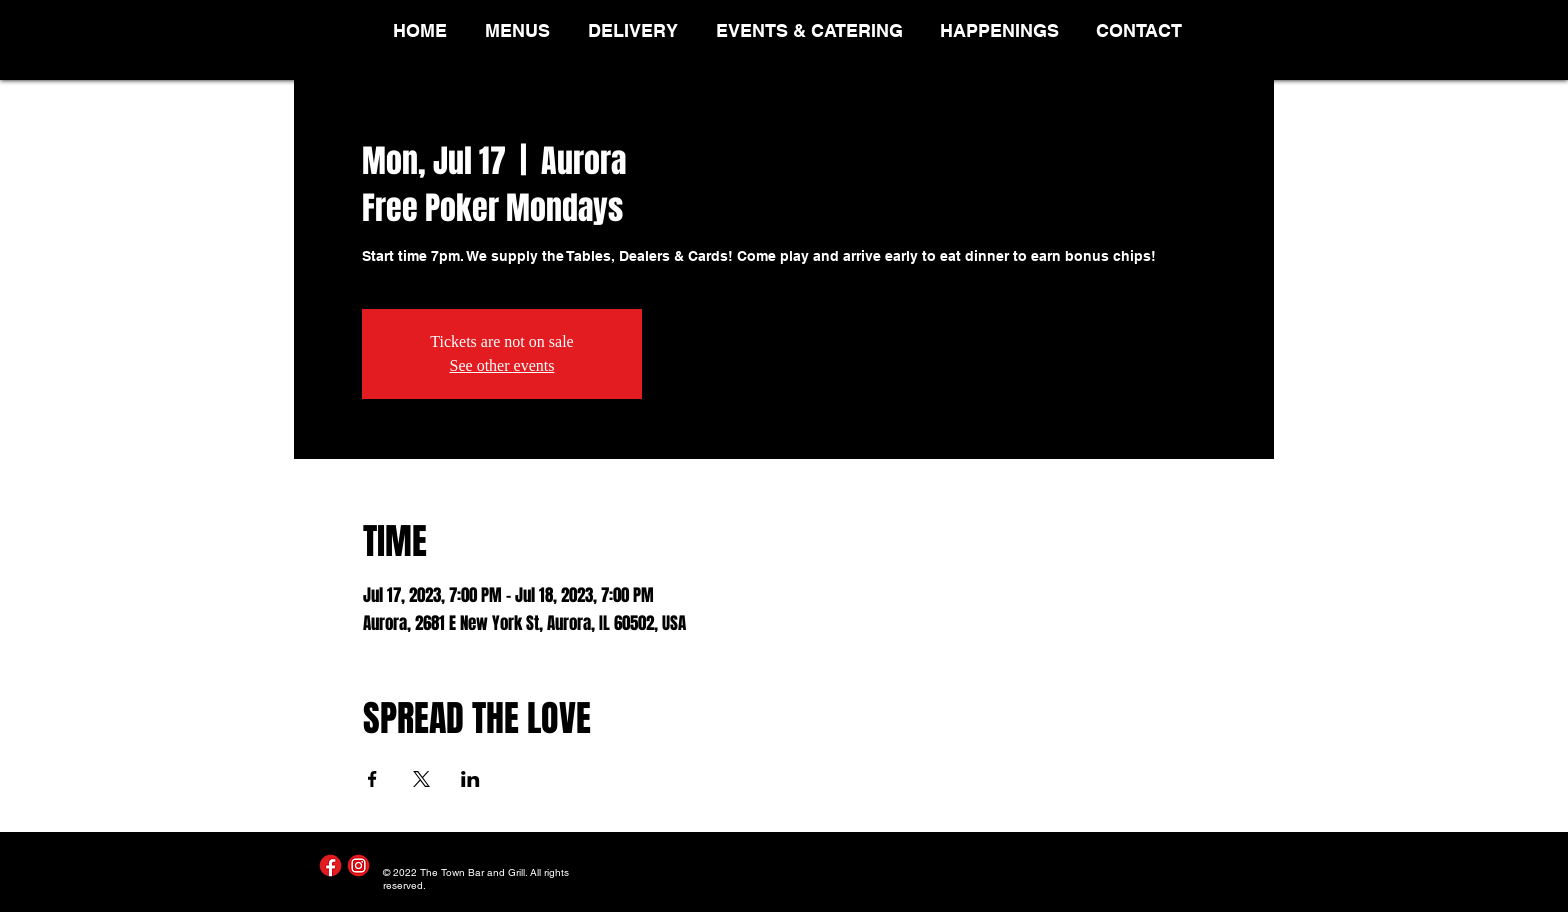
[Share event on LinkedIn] (470, 779)
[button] (521, 30)
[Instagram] (358, 865)
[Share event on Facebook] (372, 779)
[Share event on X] (421, 779)
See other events (502, 365)
